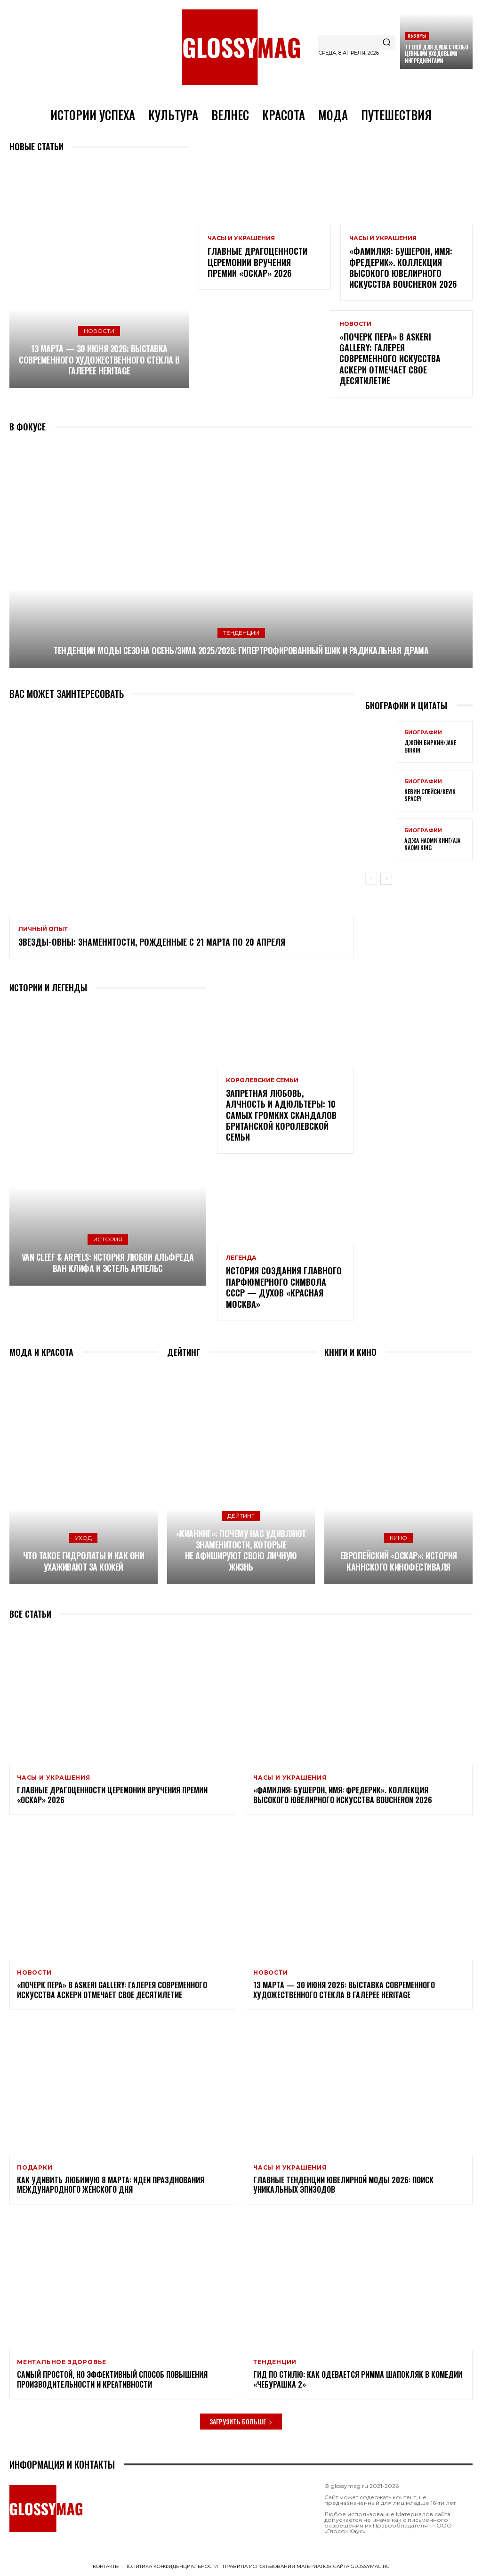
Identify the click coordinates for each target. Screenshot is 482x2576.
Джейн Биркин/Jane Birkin (430, 746)
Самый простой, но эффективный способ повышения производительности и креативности (112, 2379)
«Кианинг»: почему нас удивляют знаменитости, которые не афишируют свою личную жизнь (241, 1549)
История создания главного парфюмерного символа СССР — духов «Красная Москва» (284, 1287)
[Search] (386, 42)
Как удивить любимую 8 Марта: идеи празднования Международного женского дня (110, 2184)
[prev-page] (371, 879)
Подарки (35, 2168)
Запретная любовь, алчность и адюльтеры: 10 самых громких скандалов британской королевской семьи (281, 1115)
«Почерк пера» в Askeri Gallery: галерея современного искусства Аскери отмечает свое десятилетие (390, 359)
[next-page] (386, 879)
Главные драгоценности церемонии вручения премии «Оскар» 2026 (257, 262)
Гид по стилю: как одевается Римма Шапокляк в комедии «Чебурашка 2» (357, 2379)
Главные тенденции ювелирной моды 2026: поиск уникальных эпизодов (343, 2184)
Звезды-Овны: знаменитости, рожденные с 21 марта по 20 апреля (151, 942)
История (107, 1239)
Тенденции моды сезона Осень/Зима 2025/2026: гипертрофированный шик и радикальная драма (241, 650)
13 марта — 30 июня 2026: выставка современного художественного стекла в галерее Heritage (99, 359)
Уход (83, 1537)
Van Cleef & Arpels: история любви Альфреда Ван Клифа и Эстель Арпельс (108, 1262)
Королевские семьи (262, 1080)
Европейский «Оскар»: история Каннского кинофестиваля (398, 1560)
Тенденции (241, 632)
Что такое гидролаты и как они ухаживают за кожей (84, 1560)
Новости (99, 330)
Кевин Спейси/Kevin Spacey (430, 795)
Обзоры (417, 35)
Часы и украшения (241, 238)
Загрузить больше (241, 2421)
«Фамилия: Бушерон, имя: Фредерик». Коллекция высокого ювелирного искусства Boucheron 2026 (403, 267)
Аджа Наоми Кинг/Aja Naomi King (432, 844)
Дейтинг (241, 1515)
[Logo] (241, 47)
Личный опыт (43, 929)
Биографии (423, 732)
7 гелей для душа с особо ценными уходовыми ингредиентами (436, 54)
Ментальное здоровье (61, 2362)
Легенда (241, 1258)
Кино (398, 1537)
